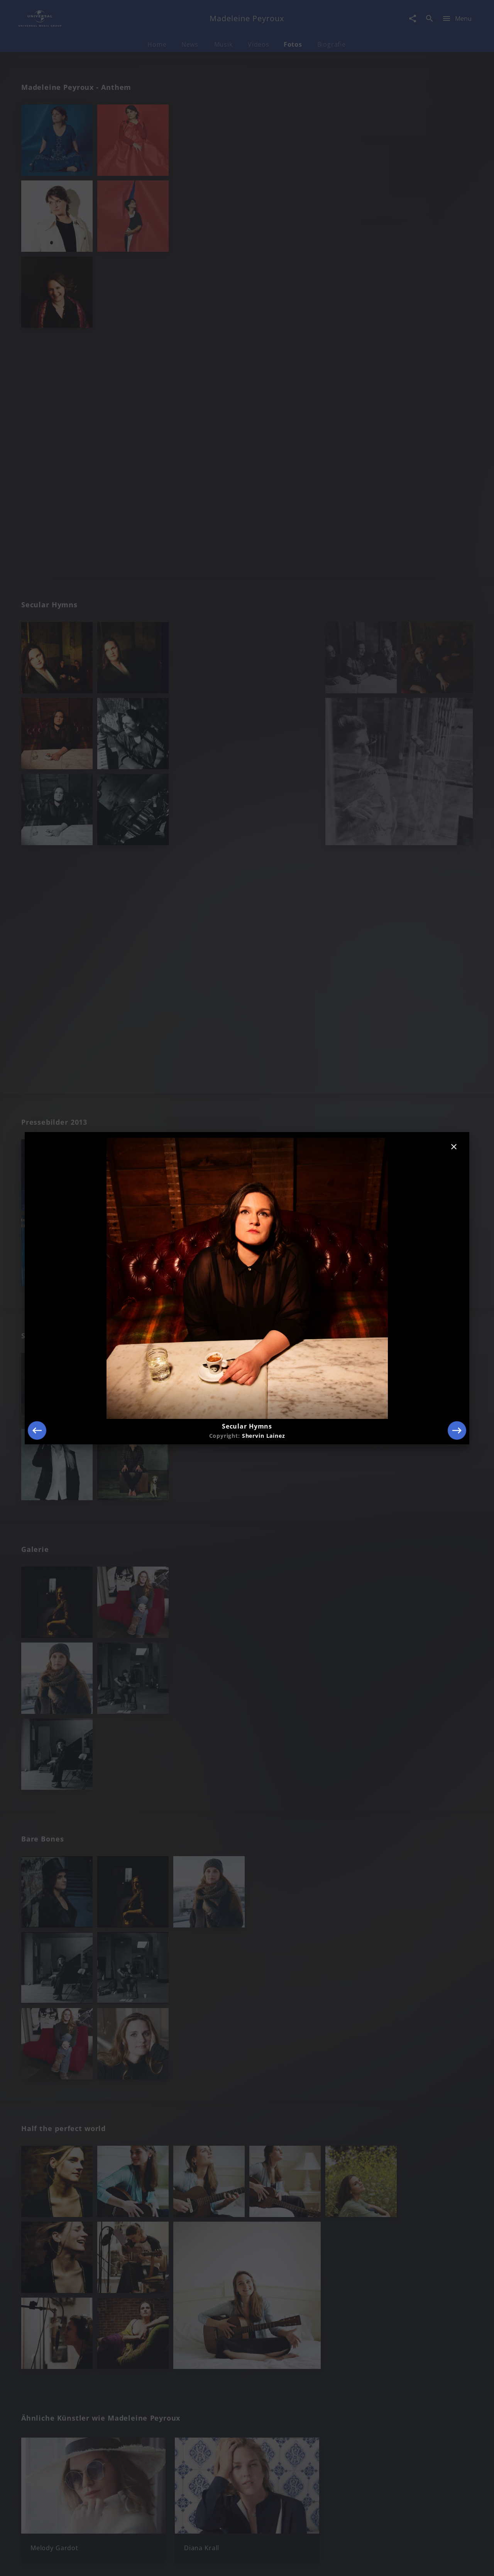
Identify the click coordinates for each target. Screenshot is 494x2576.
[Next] (457, 1430)
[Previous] (37, 1430)
